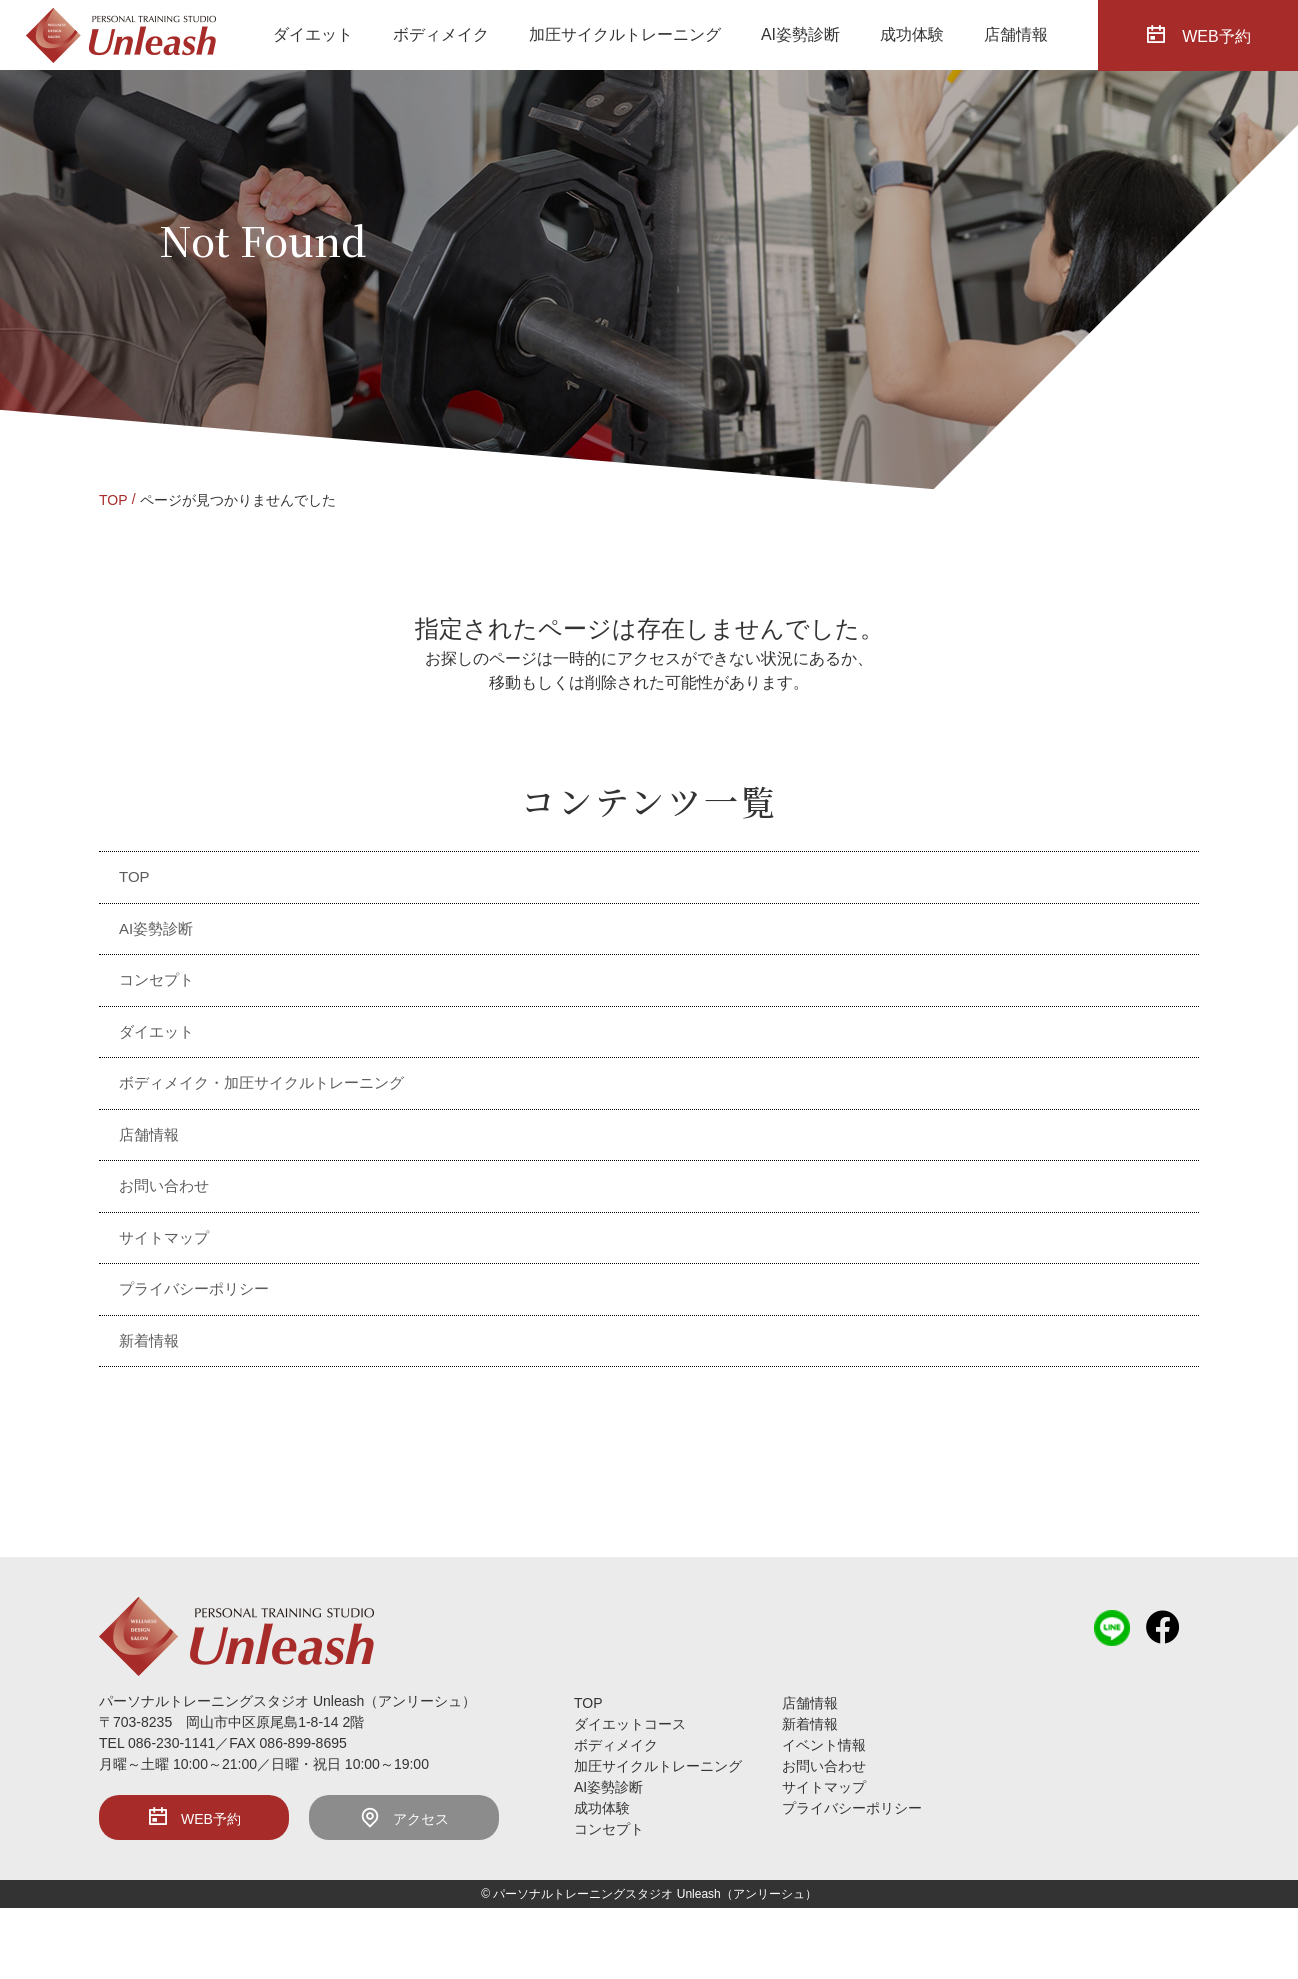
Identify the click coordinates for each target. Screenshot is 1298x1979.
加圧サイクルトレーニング (625, 34)
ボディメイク (441, 34)
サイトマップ (164, 1237)
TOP (113, 500)
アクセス (404, 1817)
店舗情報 (1016, 34)
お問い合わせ (164, 1185)
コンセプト (156, 979)
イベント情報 (824, 1745)
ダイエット (313, 34)
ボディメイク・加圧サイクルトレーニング (261, 1082)
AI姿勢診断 (800, 34)
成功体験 (912, 34)
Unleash (699, 1894)
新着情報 (149, 1340)
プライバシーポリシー (194, 1288)
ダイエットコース (630, 1724)
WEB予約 (194, 1817)
